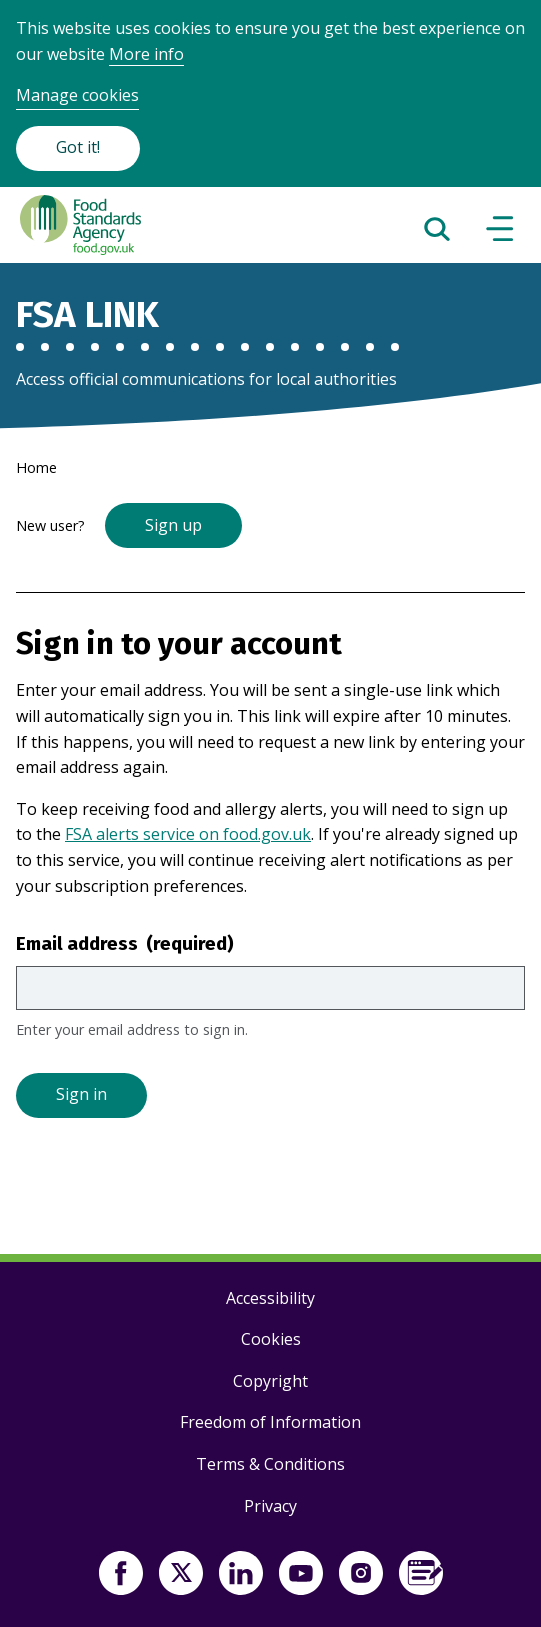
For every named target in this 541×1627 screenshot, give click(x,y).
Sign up (173, 525)
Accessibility (270, 1298)
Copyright (270, 1381)
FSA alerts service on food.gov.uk (188, 834)
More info (146, 54)
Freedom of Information (270, 1422)
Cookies (271, 1339)
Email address (125, 943)
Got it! (78, 147)
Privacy (270, 1506)
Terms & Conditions (270, 1464)
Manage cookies (77, 95)
